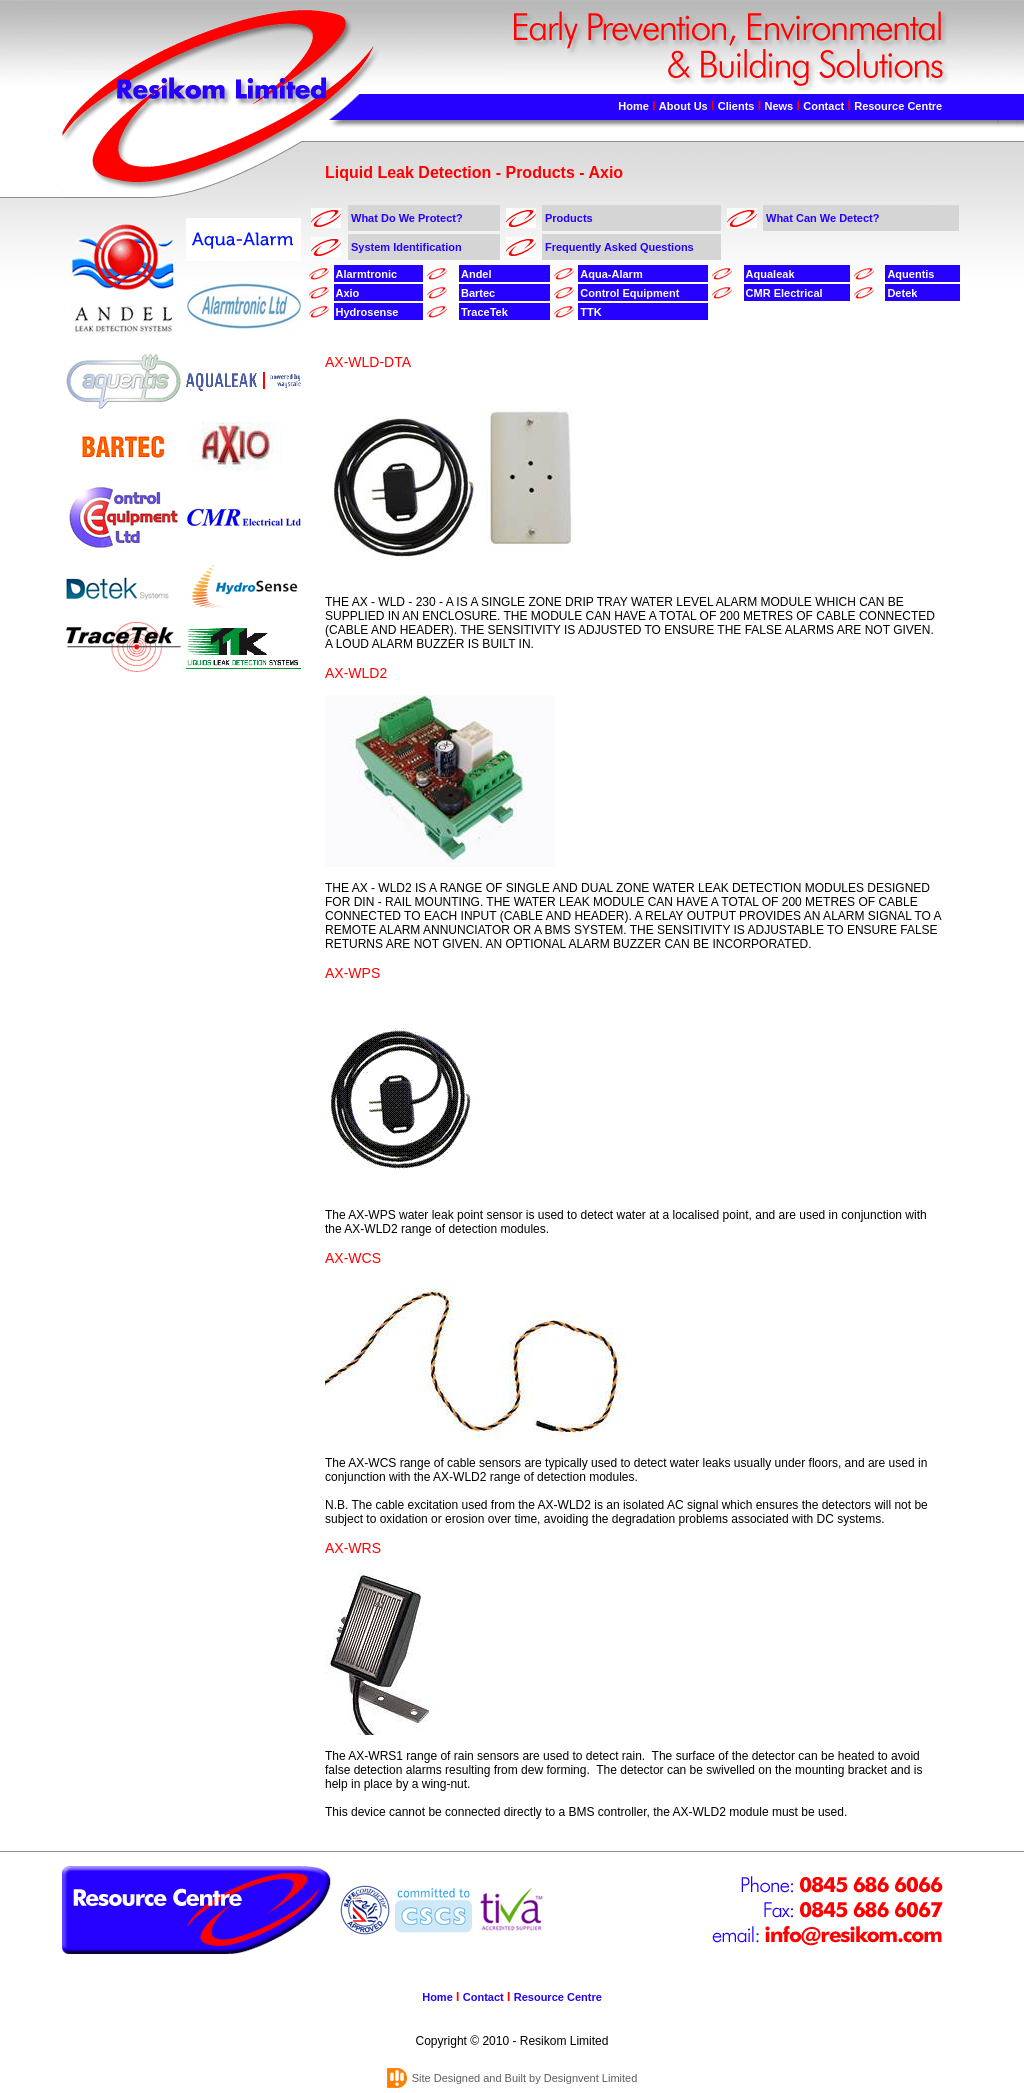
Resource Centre (898, 106)
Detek (902, 293)
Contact (823, 106)
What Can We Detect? (822, 218)
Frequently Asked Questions (619, 247)
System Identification (406, 247)
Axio (348, 293)
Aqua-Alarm (611, 274)
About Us (683, 106)
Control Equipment (629, 293)
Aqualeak (770, 274)
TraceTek (484, 312)
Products (569, 218)
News (778, 106)
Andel (476, 274)
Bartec (478, 293)
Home (633, 106)
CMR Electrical (784, 293)
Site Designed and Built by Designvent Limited (525, 2078)
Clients (736, 106)
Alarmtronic (367, 274)
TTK (590, 312)
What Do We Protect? (407, 218)
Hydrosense (367, 312)
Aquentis (910, 274)
